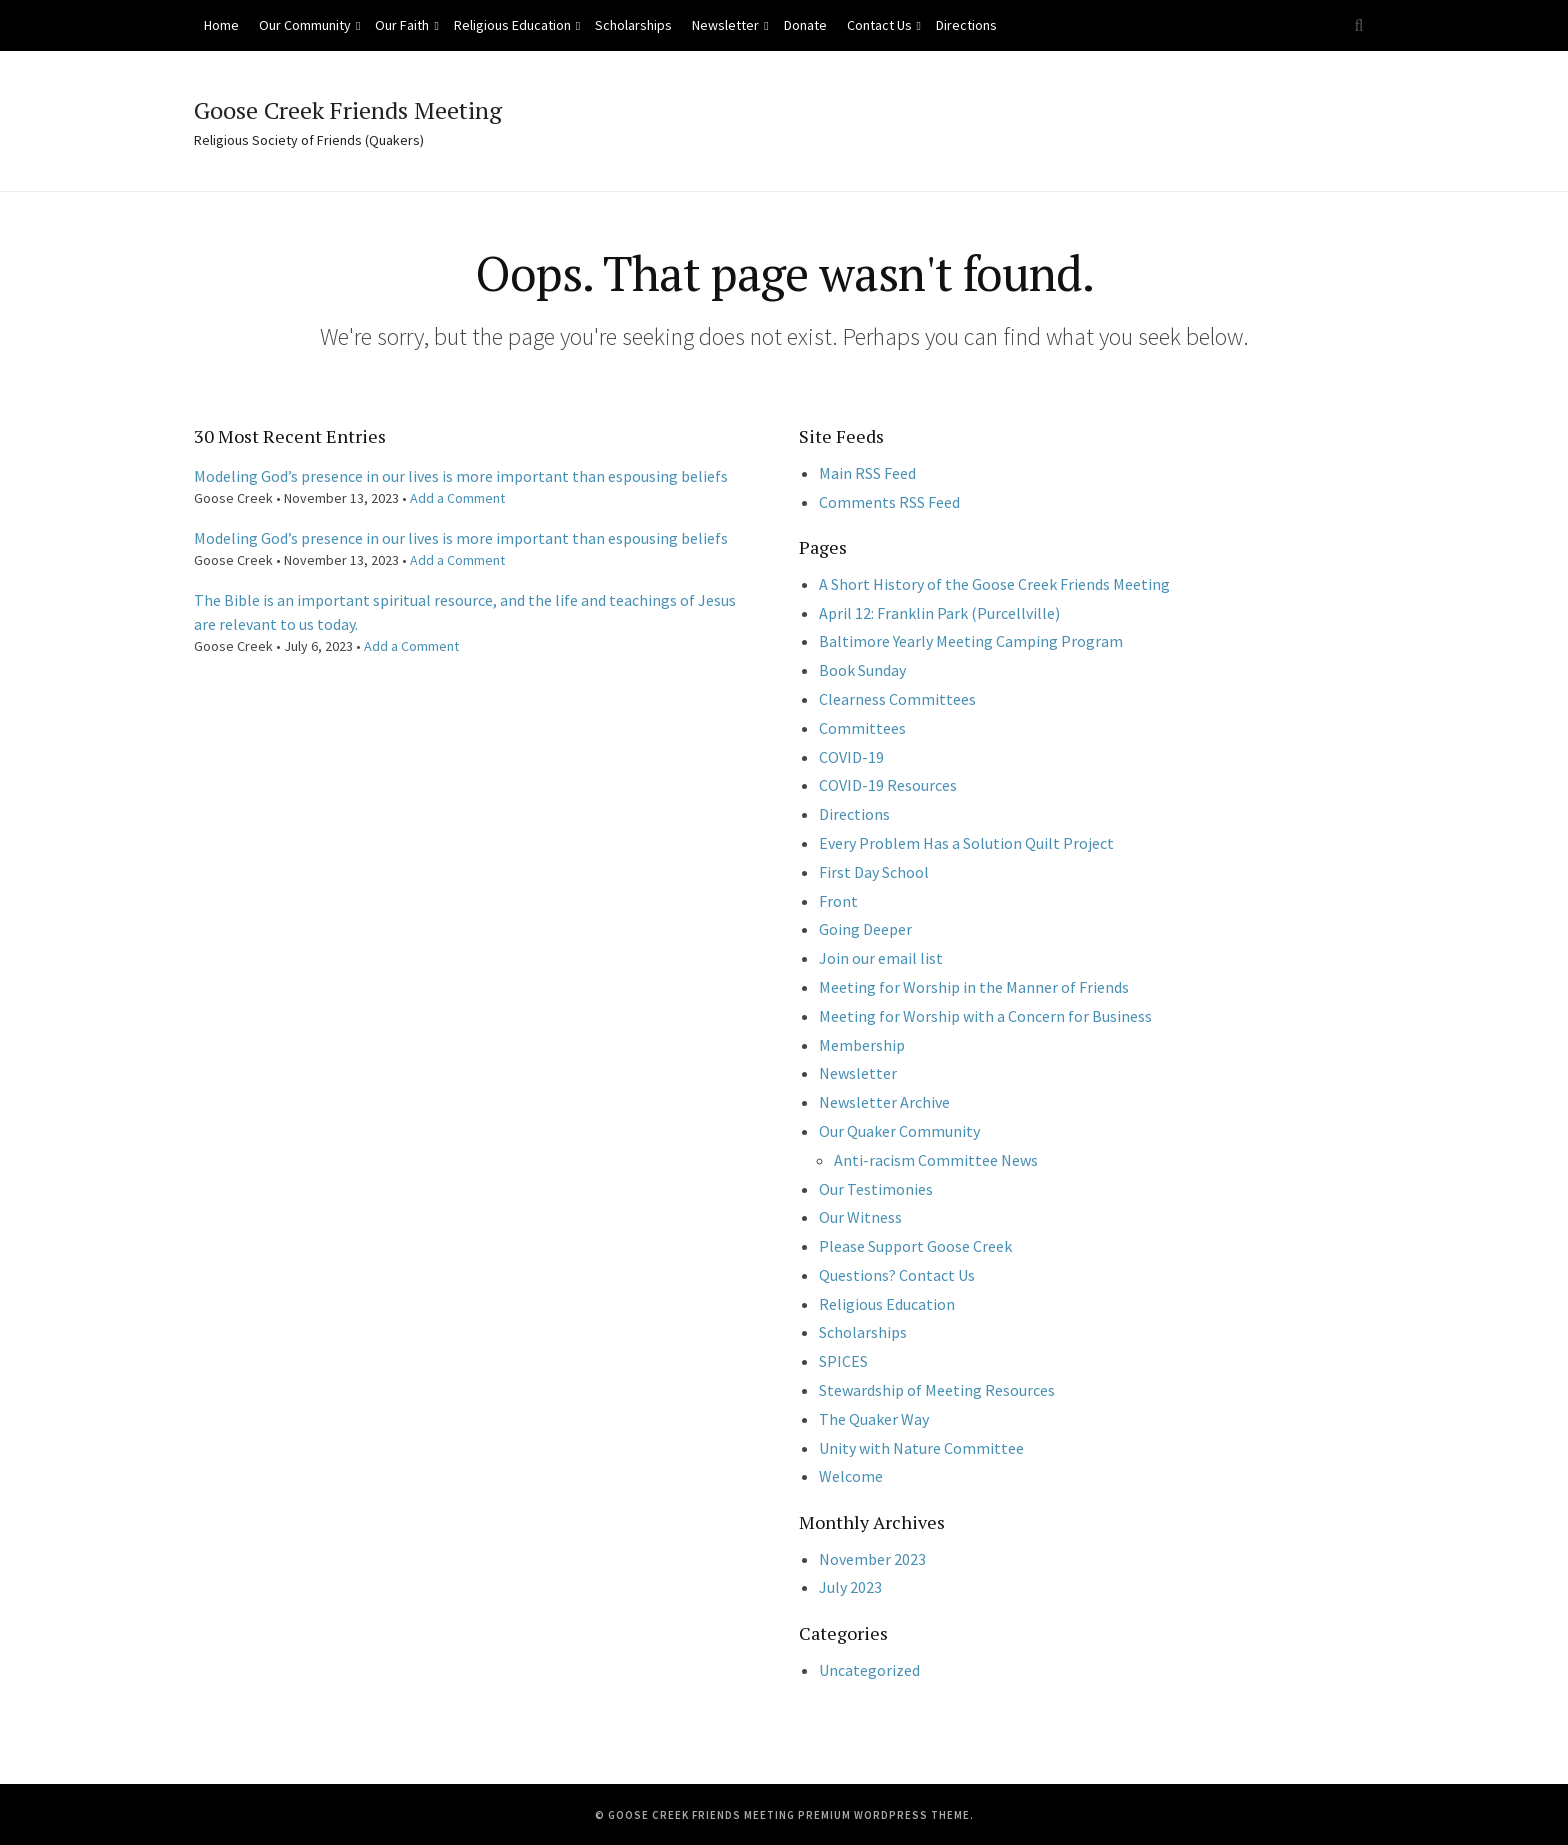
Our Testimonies (876, 1189)
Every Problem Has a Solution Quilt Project (966, 843)
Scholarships (633, 25)
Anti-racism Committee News (936, 1160)
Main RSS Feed (867, 473)
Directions (966, 25)
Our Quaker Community (899, 1131)
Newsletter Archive (884, 1102)
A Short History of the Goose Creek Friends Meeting (994, 584)
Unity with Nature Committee (921, 1448)
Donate (805, 25)
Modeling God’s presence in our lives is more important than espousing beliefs (461, 476)
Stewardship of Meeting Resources (937, 1390)
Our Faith (402, 25)
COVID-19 (851, 757)
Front (838, 901)
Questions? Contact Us (897, 1275)
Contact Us (879, 25)
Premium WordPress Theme (884, 1815)
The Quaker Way (874, 1419)
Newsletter (725, 25)
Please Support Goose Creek (915, 1246)
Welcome (851, 1476)
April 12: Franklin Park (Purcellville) (939, 613)
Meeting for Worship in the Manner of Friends (974, 987)
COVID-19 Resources (888, 785)
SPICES (843, 1361)
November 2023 (872, 1559)
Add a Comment (457, 498)
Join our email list (881, 958)
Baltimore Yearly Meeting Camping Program (971, 641)
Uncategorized (869, 1670)
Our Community (305, 25)
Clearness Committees (897, 699)
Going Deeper (865, 929)
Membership (862, 1045)
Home (221, 25)
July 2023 (850, 1587)
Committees (862, 728)
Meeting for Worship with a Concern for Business (985, 1016)
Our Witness (860, 1217)
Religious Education (512, 25)
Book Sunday (862, 670)
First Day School (874, 872)
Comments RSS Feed (889, 502)
